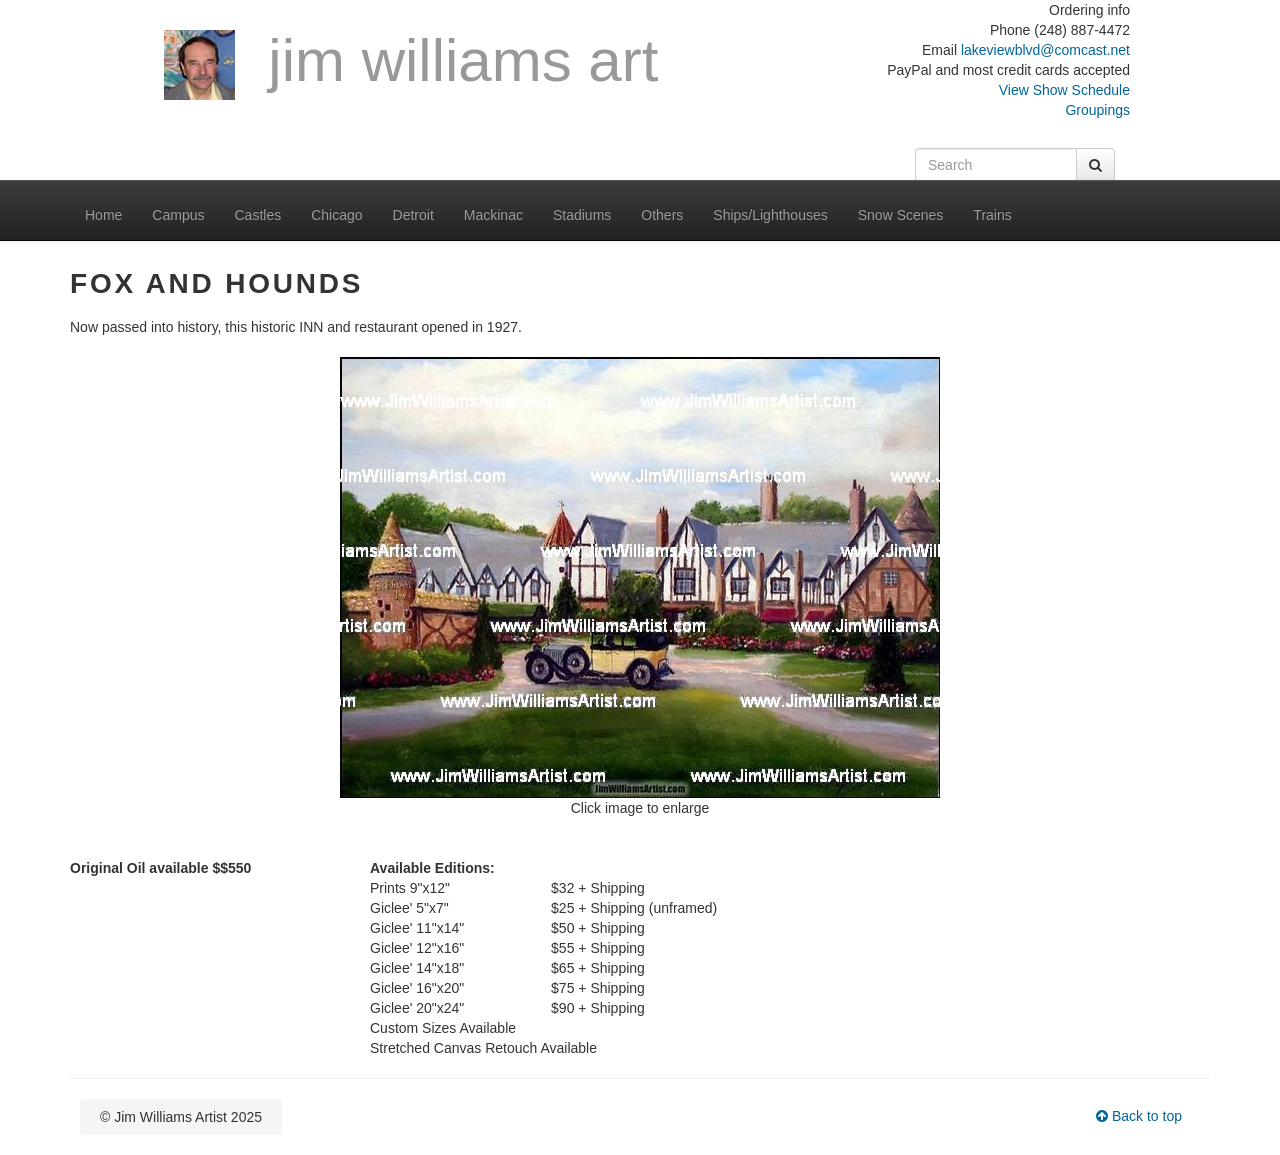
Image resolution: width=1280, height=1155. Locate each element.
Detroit (413, 215)
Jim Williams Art (411, 64)
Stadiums (582, 215)
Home (103, 215)
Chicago (336, 215)
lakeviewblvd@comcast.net (1045, 50)
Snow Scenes (901, 215)
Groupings (1097, 110)
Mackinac (493, 215)
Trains (992, 215)
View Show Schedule (1064, 90)
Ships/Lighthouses (770, 215)
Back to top (1139, 1116)
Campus (178, 215)
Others (662, 215)
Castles (258, 215)
